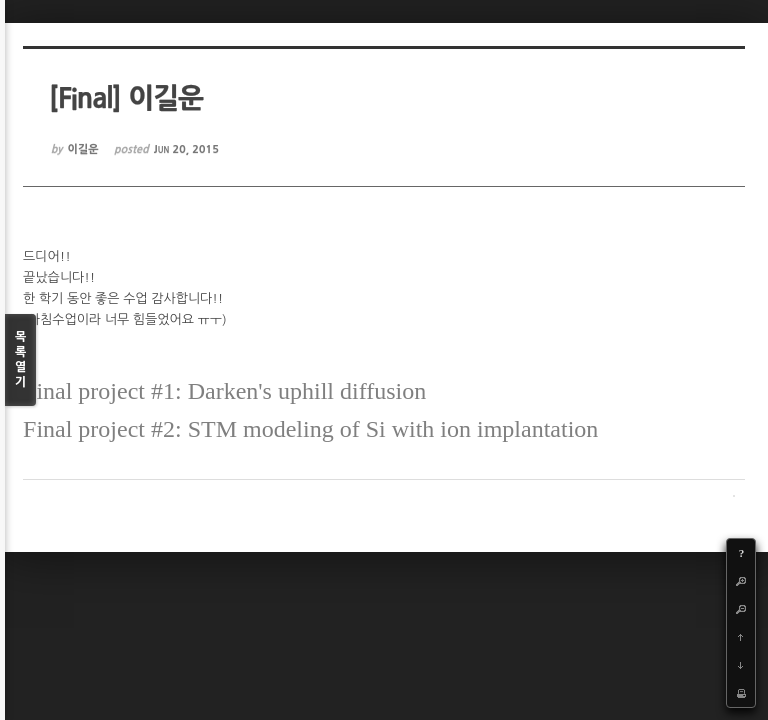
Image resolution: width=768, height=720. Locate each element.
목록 (20, 360)
